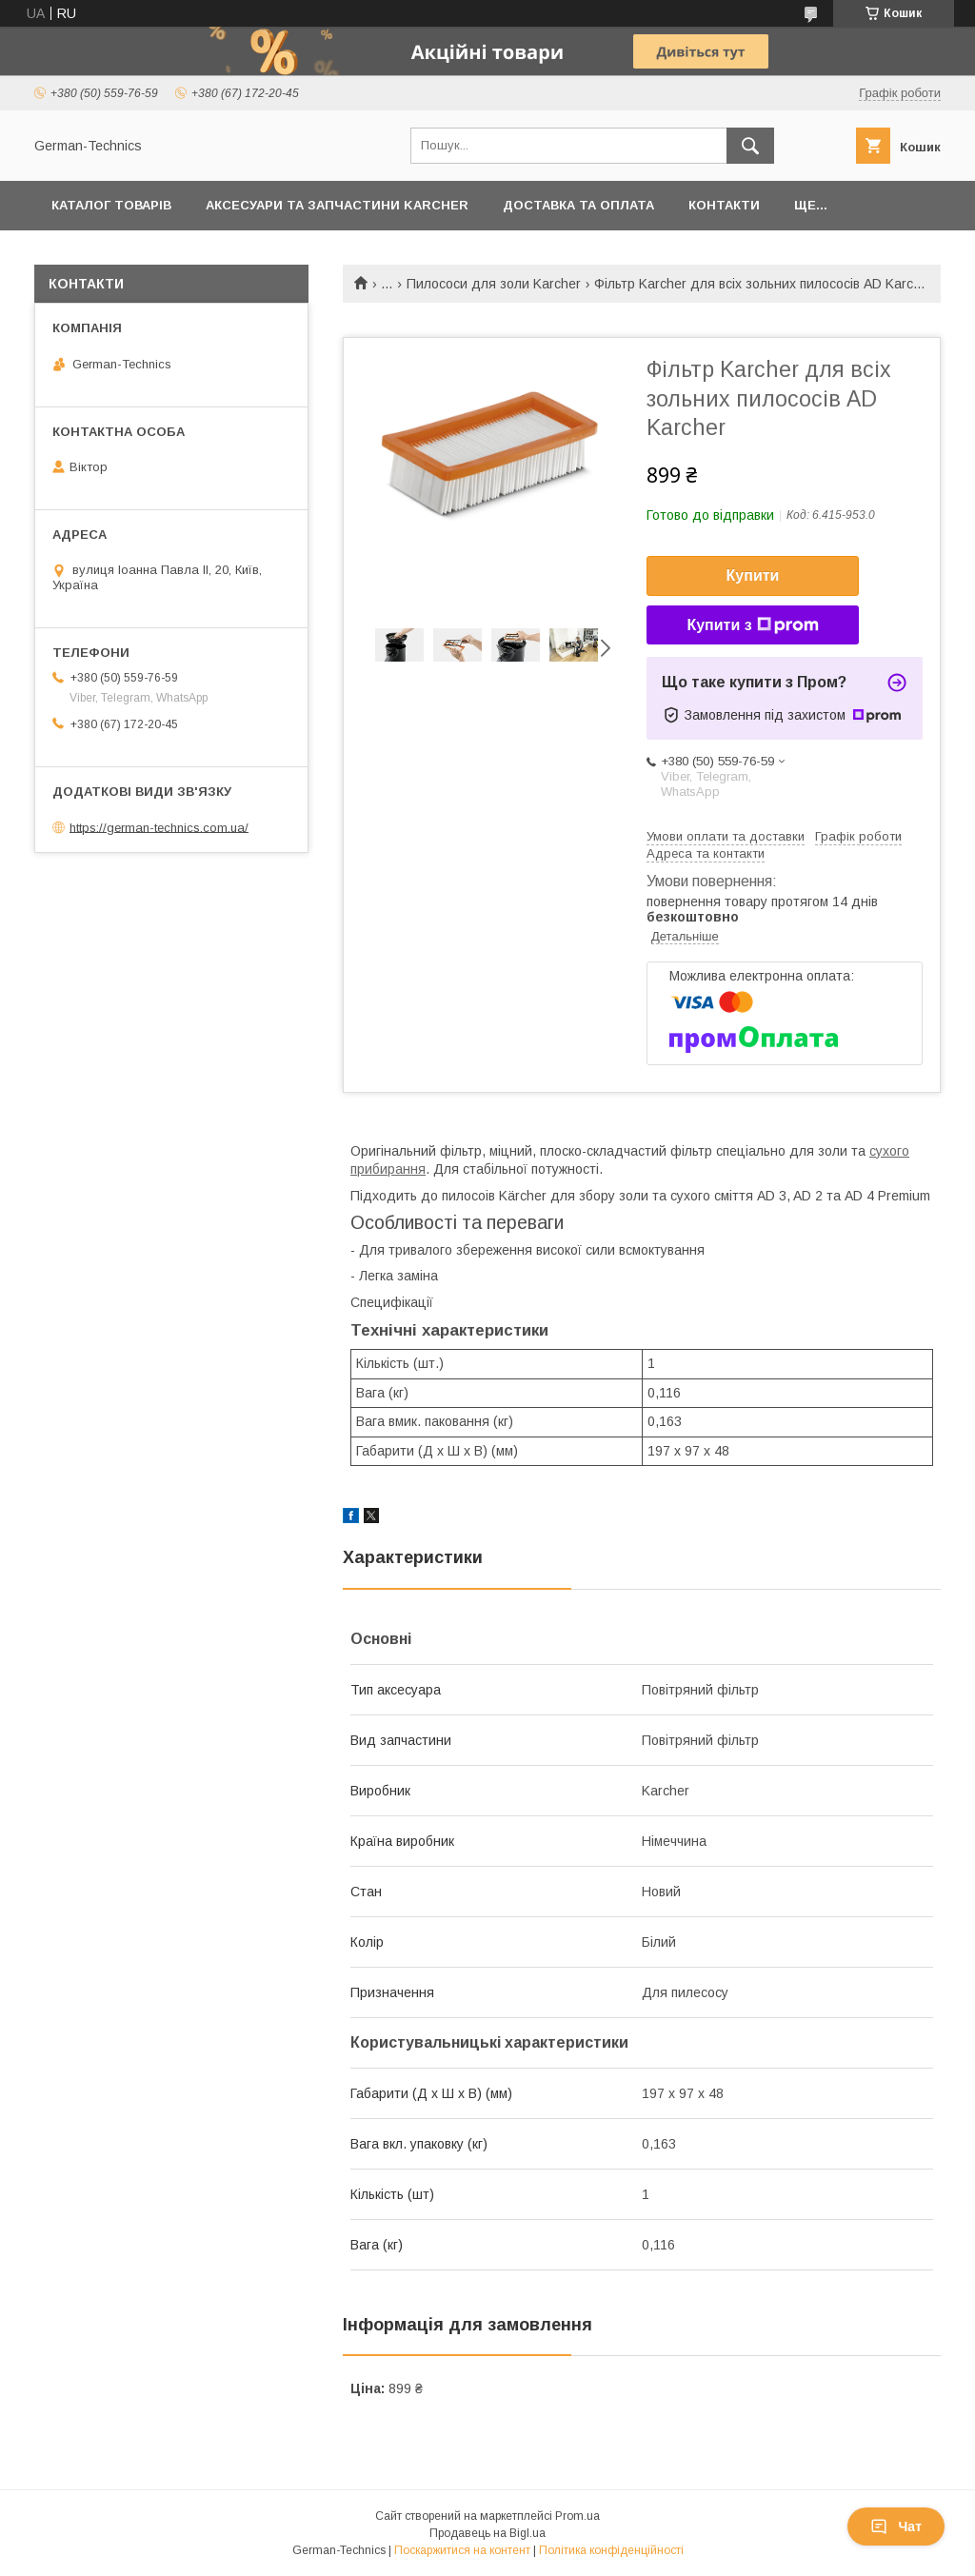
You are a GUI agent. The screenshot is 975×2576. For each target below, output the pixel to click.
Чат (896, 2526)
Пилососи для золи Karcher (494, 283)
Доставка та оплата (578, 205)
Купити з (752, 625)
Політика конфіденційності (611, 2550)
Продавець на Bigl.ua (487, 2533)
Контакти (724, 205)
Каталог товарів (111, 205)
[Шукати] (750, 146)
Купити (753, 575)
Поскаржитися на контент (462, 2550)
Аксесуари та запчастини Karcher (337, 205)
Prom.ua (577, 2516)
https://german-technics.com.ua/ (159, 827)
